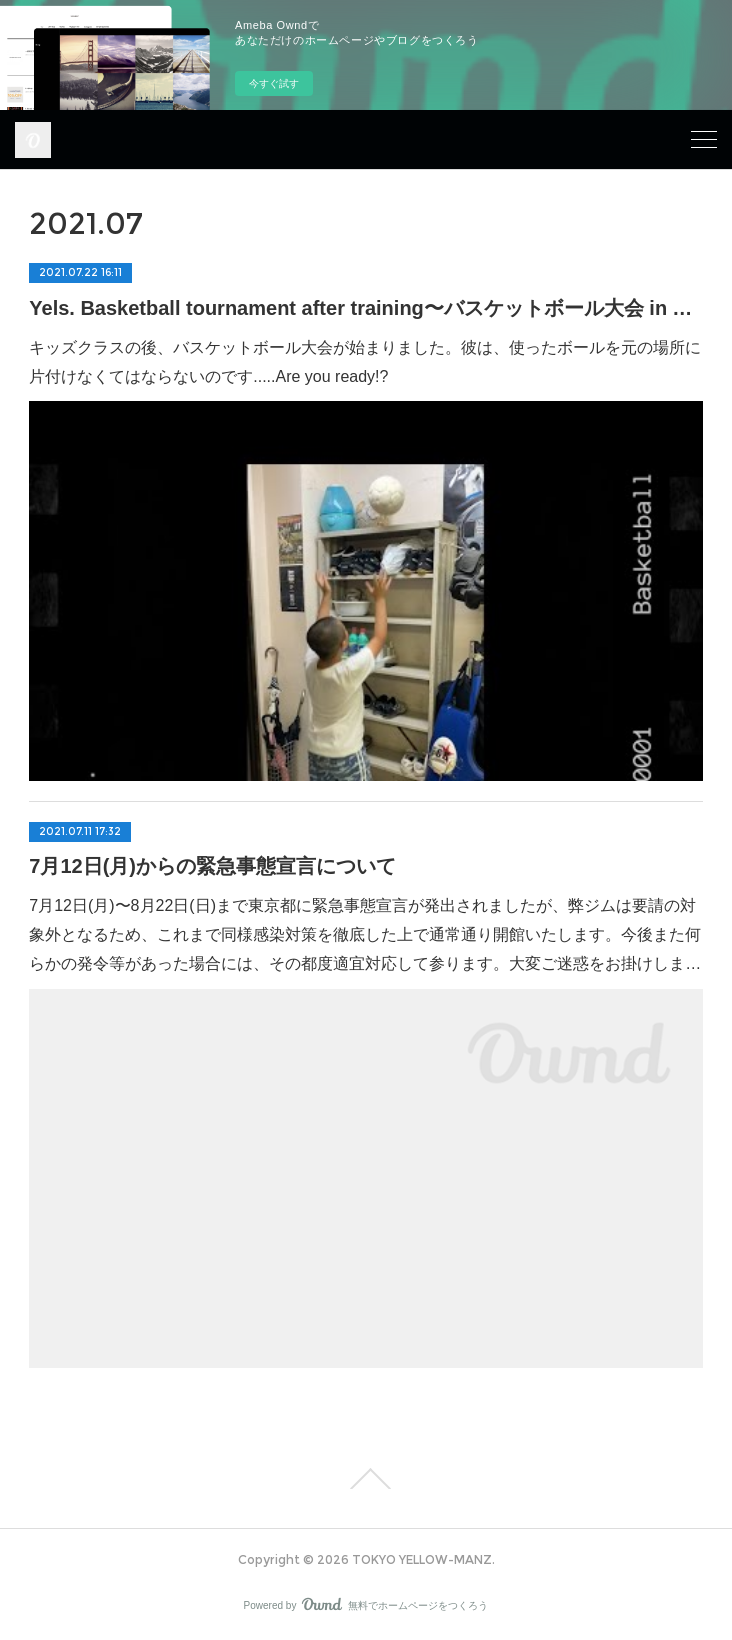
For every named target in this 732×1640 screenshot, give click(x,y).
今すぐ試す (274, 83)
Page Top (366, 1479)
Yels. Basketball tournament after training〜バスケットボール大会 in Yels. (365, 308)
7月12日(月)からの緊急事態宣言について (212, 866)
